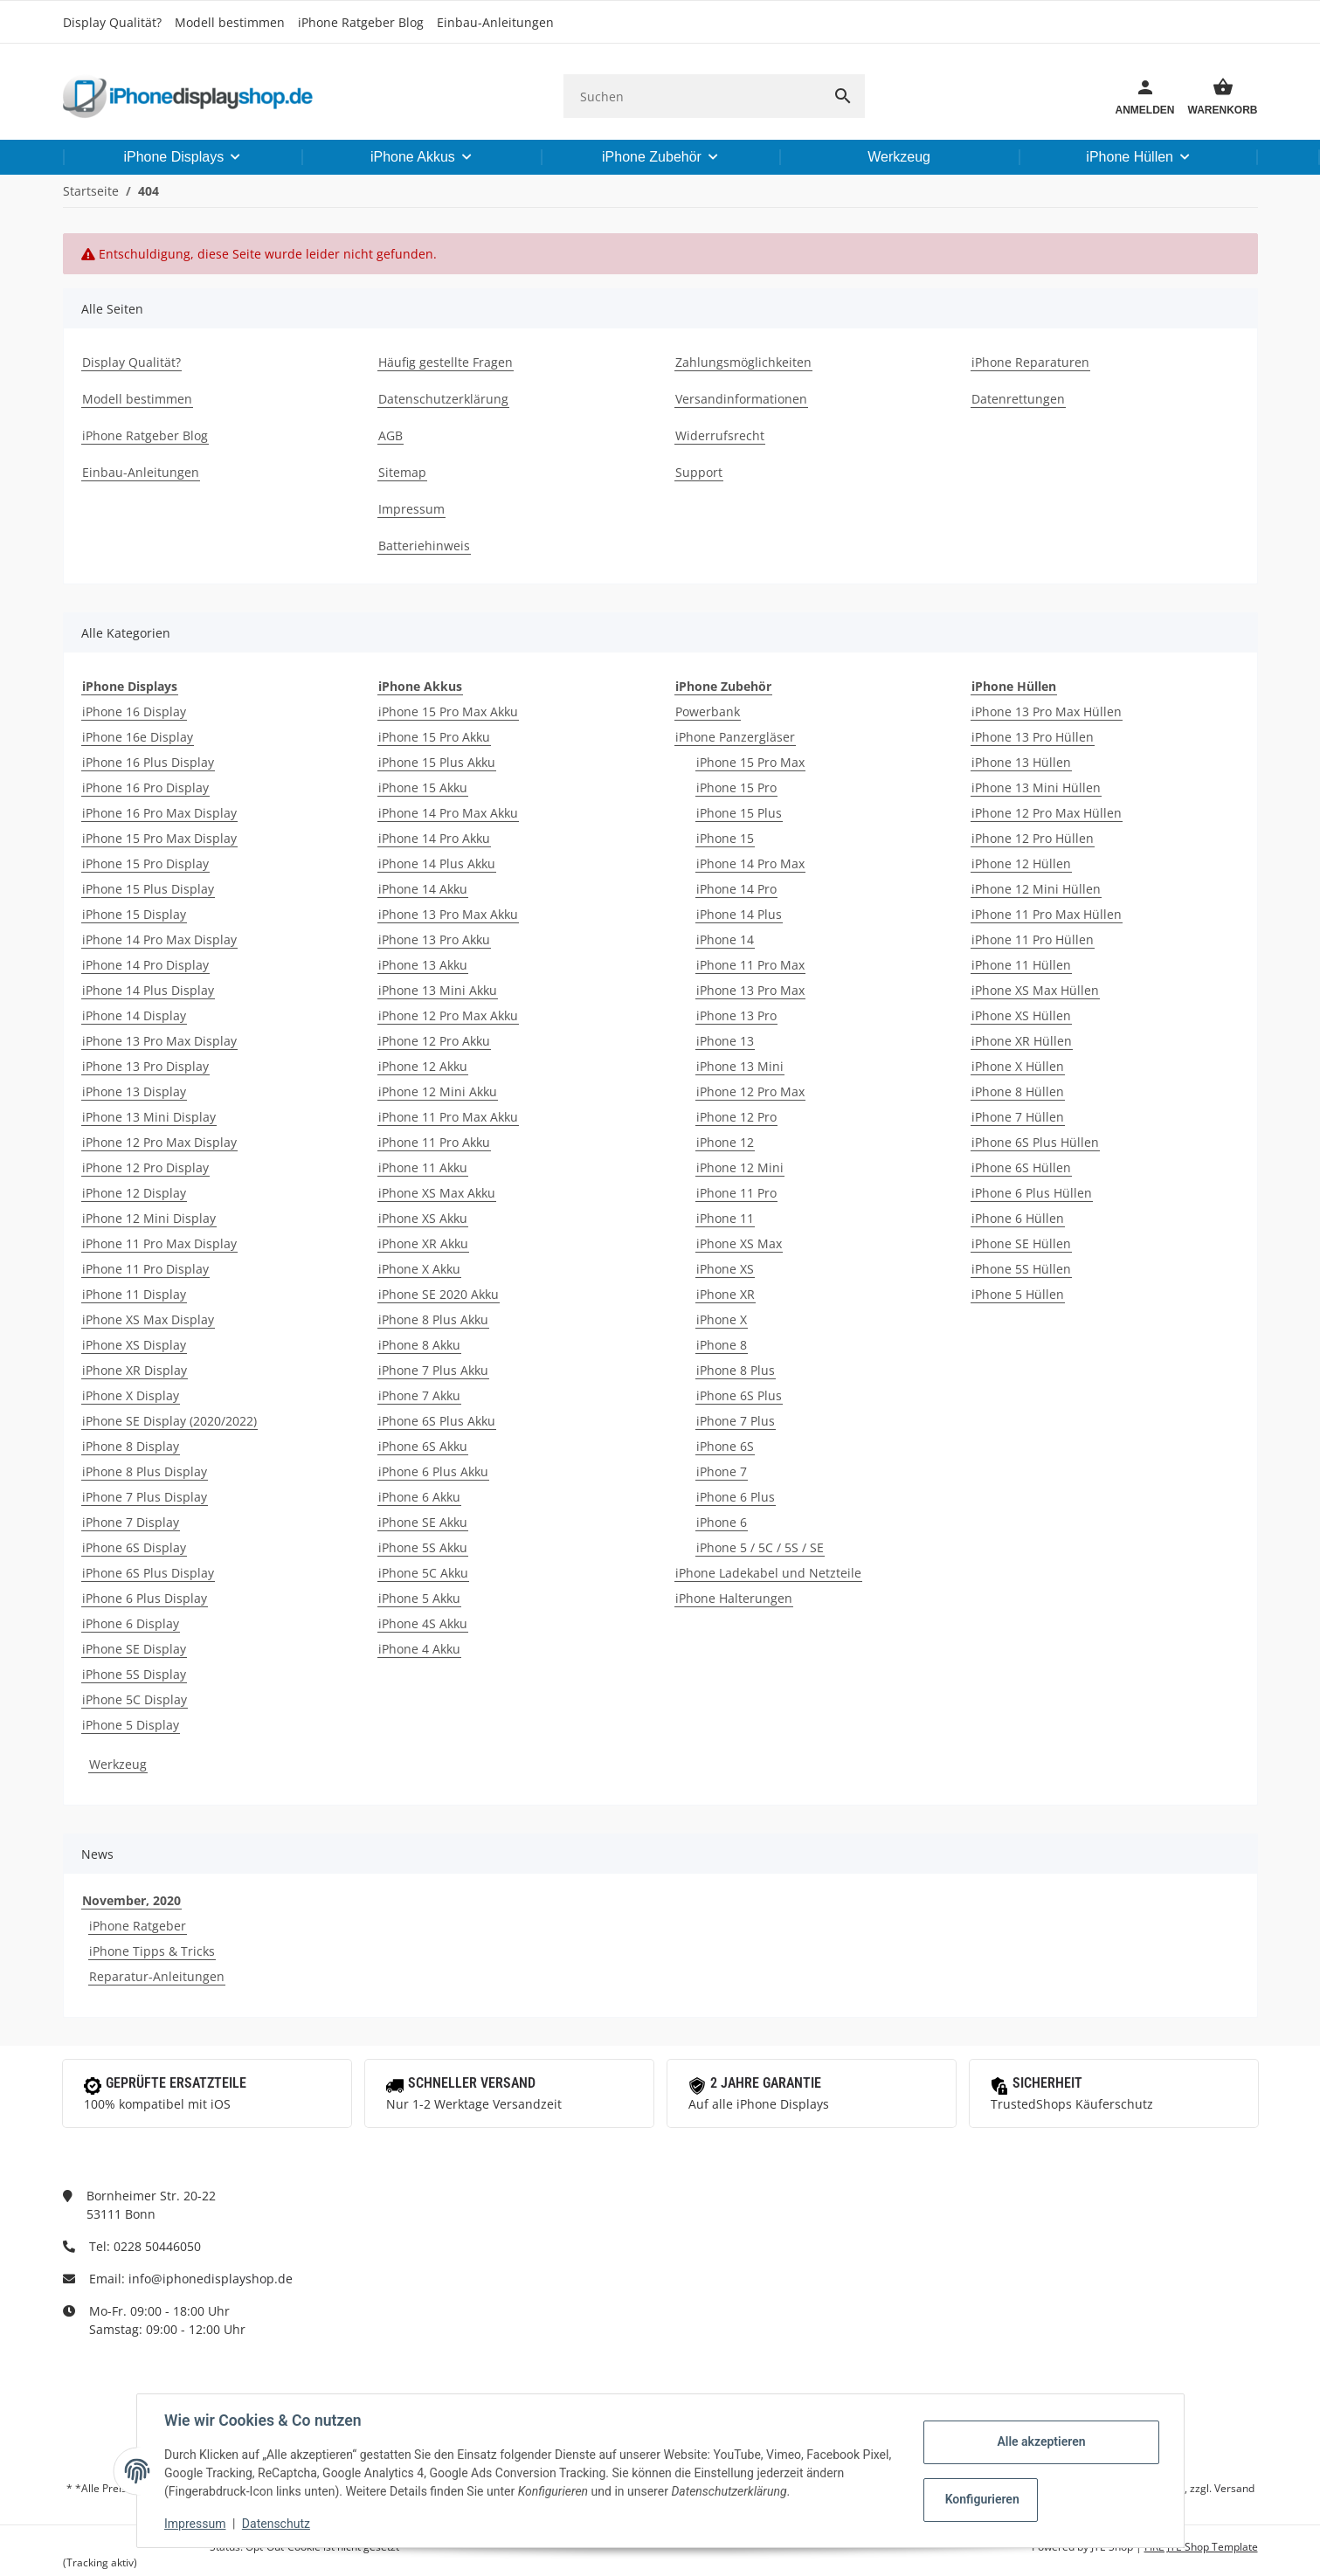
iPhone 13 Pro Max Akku (448, 914)
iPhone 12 (725, 1142)
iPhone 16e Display (137, 737)
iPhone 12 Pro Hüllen (1032, 838)
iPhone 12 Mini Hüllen (1036, 889)
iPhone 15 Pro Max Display (159, 838)
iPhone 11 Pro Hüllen (1032, 939)
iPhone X (721, 1319)
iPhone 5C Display (134, 1699)
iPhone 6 (721, 1522)
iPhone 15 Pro (736, 787)
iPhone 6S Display (134, 1547)
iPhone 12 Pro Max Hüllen (1046, 813)
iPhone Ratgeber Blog (361, 22)
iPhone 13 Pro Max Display (159, 1040)
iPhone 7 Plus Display (144, 1496)
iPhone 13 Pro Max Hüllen (1046, 711)
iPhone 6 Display (130, 1623)
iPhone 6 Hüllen (1017, 1218)
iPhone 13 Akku (422, 965)
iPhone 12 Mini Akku (437, 1091)
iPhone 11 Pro (736, 1192)
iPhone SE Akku (422, 1522)
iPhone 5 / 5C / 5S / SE (760, 1547)
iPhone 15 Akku (422, 787)
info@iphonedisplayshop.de (210, 2278)
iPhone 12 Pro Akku (434, 1040)
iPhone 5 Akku (419, 1598)
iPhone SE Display (134, 1648)
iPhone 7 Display (130, 1522)
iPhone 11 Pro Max (750, 965)
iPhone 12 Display (134, 1192)
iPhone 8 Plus (735, 1370)
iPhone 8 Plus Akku (433, 1319)
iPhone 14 (725, 939)
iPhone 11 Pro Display (145, 1268)
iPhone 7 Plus (735, 1420)
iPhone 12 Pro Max (750, 1091)
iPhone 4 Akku (419, 1648)
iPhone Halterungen (733, 1598)
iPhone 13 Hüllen (1021, 762)
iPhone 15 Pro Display (145, 863)
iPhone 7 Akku (419, 1395)
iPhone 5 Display (130, 1724)
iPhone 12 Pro (736, 1116)
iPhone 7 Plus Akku (433, 1370)
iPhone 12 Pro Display (145, 1167)
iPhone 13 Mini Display (149, 1116)
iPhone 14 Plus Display (148, 990)
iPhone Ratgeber (137, 1925)
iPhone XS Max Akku (436, 1192)
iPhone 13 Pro (736, 1015)
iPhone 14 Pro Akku (434, 838)
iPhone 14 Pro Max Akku (448, 813)
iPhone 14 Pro (736, 889)
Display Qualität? (112, 22)
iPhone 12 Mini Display (149, 1218)
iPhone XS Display (134, 1344)
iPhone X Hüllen (1017, 1066)
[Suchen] (692, 96)
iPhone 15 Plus (739, 813)
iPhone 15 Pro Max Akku (448, 711)
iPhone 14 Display (134, 1015)
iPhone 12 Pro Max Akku (448, 1015)
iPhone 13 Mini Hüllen (1036, 787)
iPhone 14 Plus (739, 914)
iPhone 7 (721, 1471)
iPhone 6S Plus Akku (436, 1420)
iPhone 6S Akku (422, 1446)
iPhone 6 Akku (419, 1496)
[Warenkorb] (1216, 96)
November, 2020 (131, 1900)
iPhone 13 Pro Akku (434, 939)
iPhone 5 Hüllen (1017, 1294)
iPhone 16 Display (134, 711)
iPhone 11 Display (134, 1294)
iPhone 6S (725, 1446)
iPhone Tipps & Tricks (152, 1951)
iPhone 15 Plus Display (148, 889)
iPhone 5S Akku (422, 1547)
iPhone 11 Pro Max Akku (448, 1116)
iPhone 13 (725, 1040)
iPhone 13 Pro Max (750, 990)
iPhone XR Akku (423, 1243)
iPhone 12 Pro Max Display (159, 1142)
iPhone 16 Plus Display (148, 762)
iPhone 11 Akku (422, 1167)
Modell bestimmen (230, 22)
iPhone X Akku (419, 1268)
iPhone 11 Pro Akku (434, 1142)
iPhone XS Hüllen (1021, 1015)
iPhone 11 (725, 1218)
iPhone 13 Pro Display (145, 1066)
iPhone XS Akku (422, 1218)
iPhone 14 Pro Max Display (159, 939)
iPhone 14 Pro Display (145, 965)
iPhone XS (725, 1268)
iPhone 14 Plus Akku (436, 863)
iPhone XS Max (739, 1243)
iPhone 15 (725, 838)
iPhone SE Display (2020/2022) (169, 1420)
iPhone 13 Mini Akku (437, 990)
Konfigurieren (982, 2499)
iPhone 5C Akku (423, 1572)
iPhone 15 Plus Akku (436, 762)
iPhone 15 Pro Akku (434, 737)
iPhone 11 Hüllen (1021, 965)
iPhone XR (725, 1294)
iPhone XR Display (134, 1370)
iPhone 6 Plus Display (144, 1598)
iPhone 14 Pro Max (750, 863)
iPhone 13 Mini (740, 1066)
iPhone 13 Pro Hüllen (1032, 737)
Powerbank (707, 711)
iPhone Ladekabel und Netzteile (768, 1572)
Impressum (195, 2524)
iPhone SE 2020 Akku (438, 1294)
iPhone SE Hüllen (1021, 1243)
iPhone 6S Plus (739, 1395)
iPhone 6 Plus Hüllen (1031, 1192)
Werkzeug (118, 1764)
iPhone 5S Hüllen (1021, 1268)
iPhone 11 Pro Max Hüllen (1046, 914)
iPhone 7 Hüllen (1017, 1116)
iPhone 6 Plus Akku (433, 1471)
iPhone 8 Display (130, 1446)
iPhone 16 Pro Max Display (159, 813)
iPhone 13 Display (134, 1091)
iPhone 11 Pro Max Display (159, 1243)
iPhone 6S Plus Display (148, 1572)
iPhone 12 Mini (740, 1167)
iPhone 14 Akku (422, 889)
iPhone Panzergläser (735, 737)
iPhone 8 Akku (419, 1344)
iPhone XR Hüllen (1021, 1040)
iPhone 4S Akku (422, 1623)
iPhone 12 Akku (422, 1066)
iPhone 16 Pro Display (145, 787)
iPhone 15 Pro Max (750, 762)
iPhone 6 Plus (735, 1496)
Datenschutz (276, 2524)
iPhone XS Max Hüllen (1035, 990)
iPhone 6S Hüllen (1021, 1167)
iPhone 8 (721, 1344)
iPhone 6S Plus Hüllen (1035, 1142)
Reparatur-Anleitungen (157, 1976)
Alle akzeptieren (1041, 2441)
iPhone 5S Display (134, 1674)
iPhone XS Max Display (148, 1319)
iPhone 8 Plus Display (144, 1471)
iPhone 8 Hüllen (1017, 1091)
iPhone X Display (130, 1395)
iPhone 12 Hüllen (1021, 863)
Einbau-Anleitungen (495, 22)
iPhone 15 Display (134, 914)
